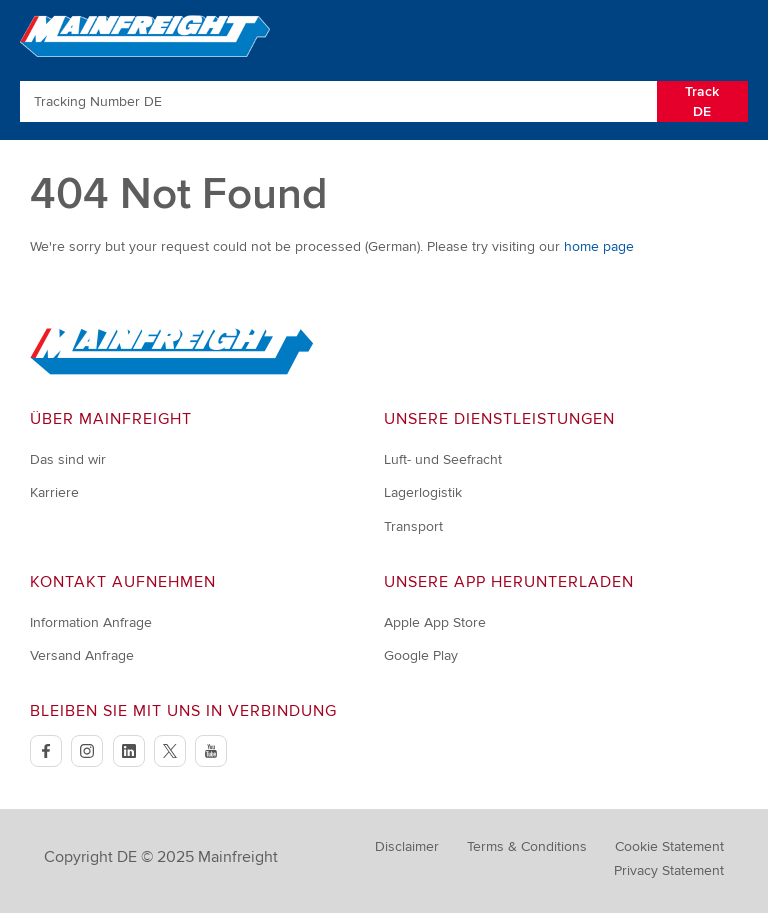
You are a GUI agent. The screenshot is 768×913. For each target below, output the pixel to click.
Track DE (702, 101)
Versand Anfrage (82, 655)
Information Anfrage (91, 622)
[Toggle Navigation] (730, 35)
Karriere (54, 492)
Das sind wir (68, 459)
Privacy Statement (669, 870)
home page (599, 246)
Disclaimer (407, 846)
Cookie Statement (669, 846)
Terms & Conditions (527, 846)
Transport (413, 526)
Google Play (421, 655)
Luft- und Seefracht (443, 459)
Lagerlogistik (423, 492)
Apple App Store (435, 622)
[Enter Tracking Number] (338, 101)
